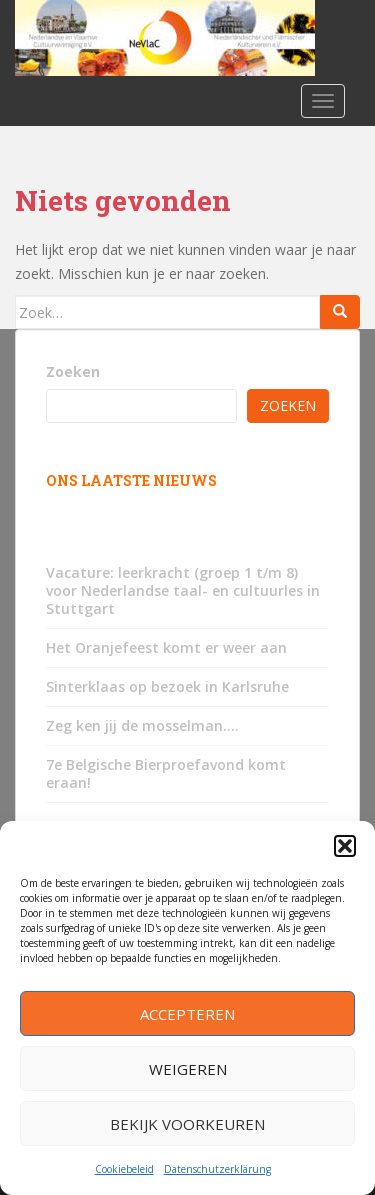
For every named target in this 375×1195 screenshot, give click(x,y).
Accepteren (187, 1014)
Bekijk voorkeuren (187, 1124)
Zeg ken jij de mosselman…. (142, 725)
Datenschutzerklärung (217, 1169)
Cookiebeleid (124, 1169)
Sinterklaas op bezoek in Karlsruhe (167, 686)
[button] (345, 846)
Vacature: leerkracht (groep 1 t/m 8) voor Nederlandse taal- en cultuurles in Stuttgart (183, 590)
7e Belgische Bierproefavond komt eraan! (166, 773)
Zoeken (73, 371)
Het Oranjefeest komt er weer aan (166, 647)
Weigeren (188, 1069)
